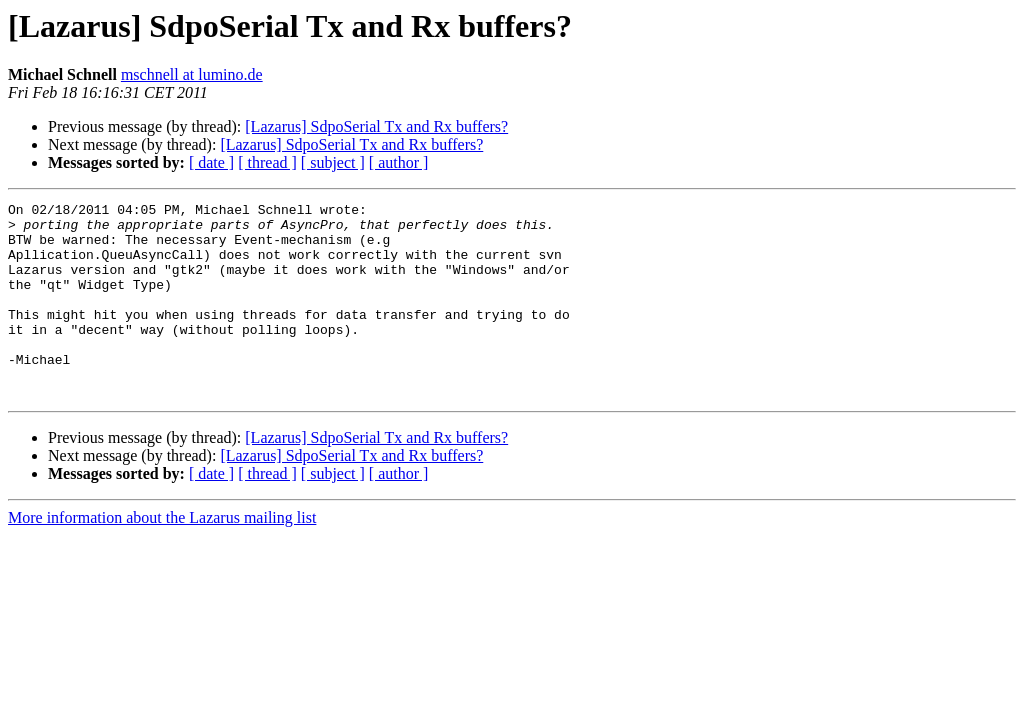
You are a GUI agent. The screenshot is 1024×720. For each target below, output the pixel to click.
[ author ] (399, 162)
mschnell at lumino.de (192, 74)
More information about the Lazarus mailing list (162, 556)
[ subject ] (333, 162)
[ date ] (211, 162)
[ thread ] (267, 162)
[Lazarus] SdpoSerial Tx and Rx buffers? (376, 126)
